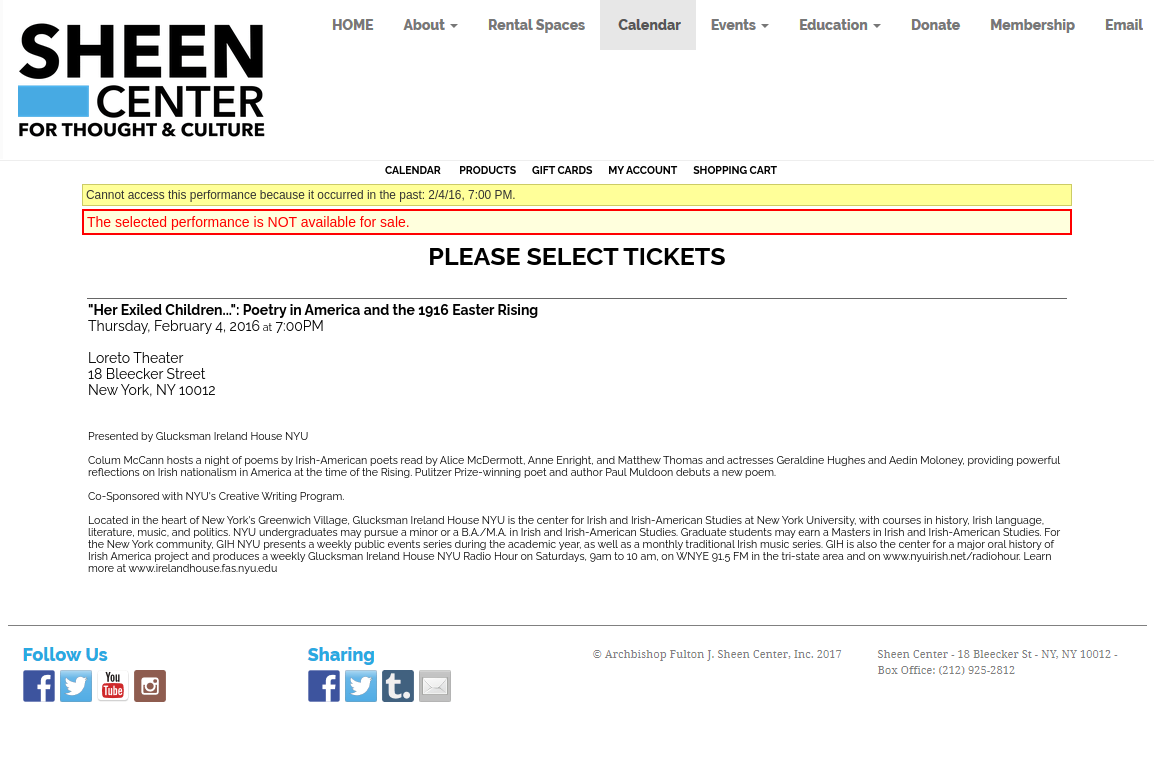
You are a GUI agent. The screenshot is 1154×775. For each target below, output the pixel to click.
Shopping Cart (735, 170)
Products (487, 170)
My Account (642, 170)
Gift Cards (562, 170)
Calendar (413, 170)
